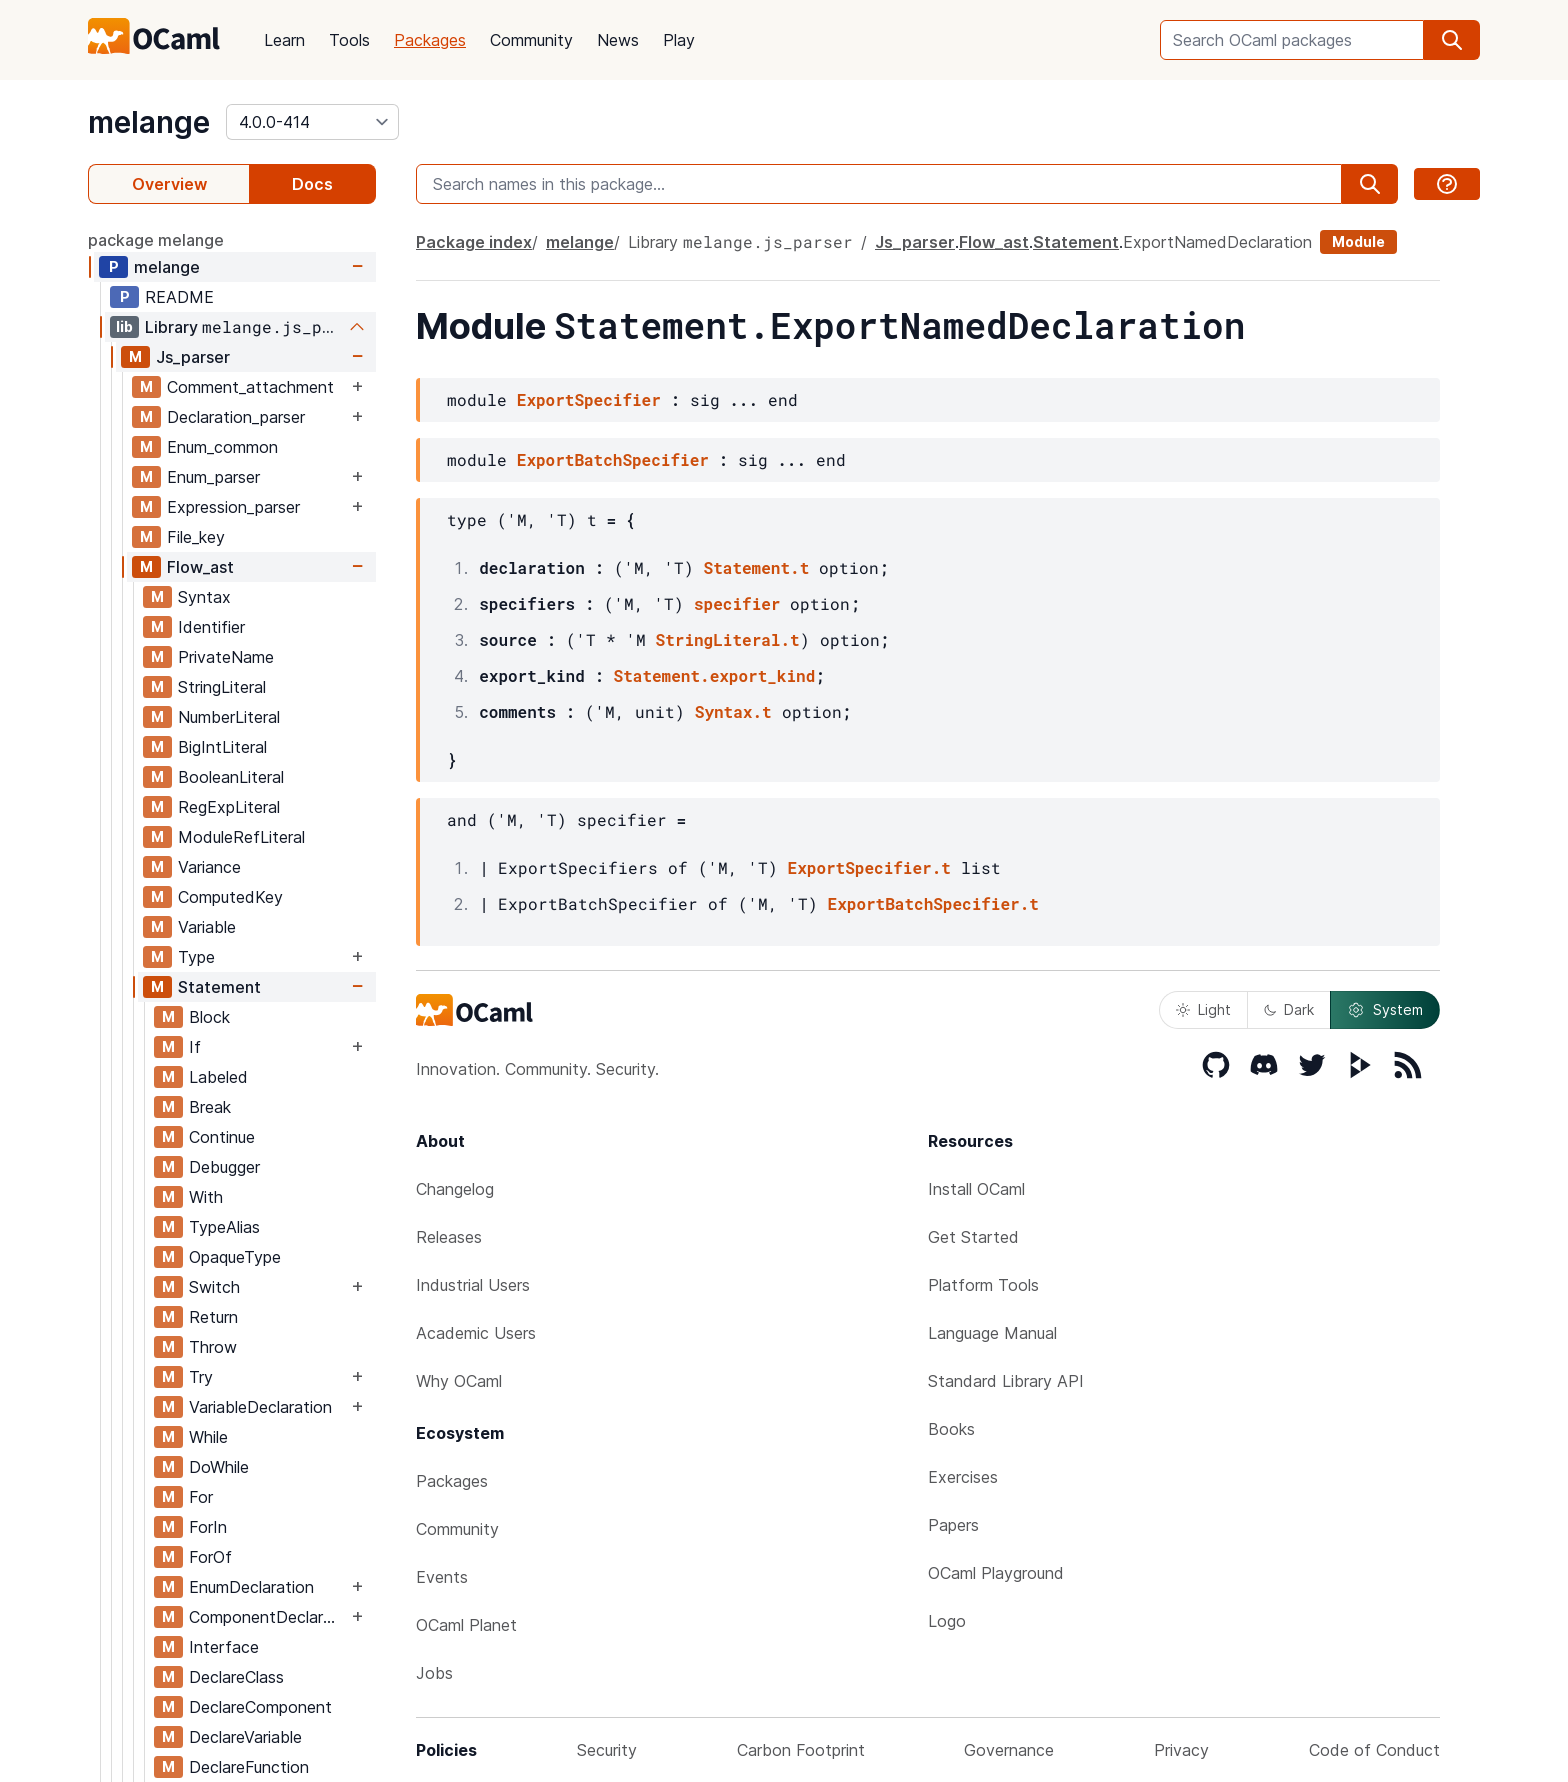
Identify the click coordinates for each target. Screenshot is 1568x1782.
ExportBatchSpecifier (613, 459)
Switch (214, 1287)
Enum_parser (213, 477)
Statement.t (757, 567)
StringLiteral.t (728, 639)
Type (196, 957)
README (179, 297)
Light (1203, 1009)
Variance (209, 867)
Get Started (973, 1237)
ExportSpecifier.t (869, 867)
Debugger (224, 1167)
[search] (1452, 40)
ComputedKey (230, 897)
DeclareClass (236, 1677)
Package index (474, 242)
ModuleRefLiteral (241, 837)
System (1385, 1010)
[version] (312, 122)
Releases (449, 1237)
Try (201, 1377)
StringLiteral (222, 687)
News (618, 40)
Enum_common (222, 447)
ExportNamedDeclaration (1217, 242)
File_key (196, 537)
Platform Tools (983, 1285)
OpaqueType (235, 1257)
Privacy (1181, 1750)
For (201, 1497)
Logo (947, 1621)
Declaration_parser (236, 417)
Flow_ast (200, 567)
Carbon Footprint (801, 1750)
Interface (224, 1647)
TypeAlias (224, 1227)
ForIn (208, 1527)
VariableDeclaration (260, 1407)
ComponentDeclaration (268, 1617)
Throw (213, 1347)
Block (209, 1017)
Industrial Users (473, 1285)
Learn (284, 40)
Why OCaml (459, 1381)
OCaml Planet (466, 1625)
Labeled (218, 1077)
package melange (156, 240)
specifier (737, 603)
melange (149, 122)
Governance (1009, 1750)
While (208, 1437)
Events (442, 1577)
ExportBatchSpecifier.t (933, 903)
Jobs (434, 1673)
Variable (207, 927)
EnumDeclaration (251, 1587)
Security (607, 1750)
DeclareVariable (245, 1737)
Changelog (455, 1189)
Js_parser (193, 357)
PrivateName (226, 657)
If (195, 1047)
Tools (349, 40)
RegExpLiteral (229, 807)
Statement (219, 987)
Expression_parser (233, 507)
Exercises (963, 1477)
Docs (312, 184)
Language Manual (992, 1333)
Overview (169, 184)
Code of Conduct (1374, 1750)
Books (951, 1429)
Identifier (211, 627)
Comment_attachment (250, 387)
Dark (1289, 1009)
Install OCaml (976, 1189)
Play (679, 40)
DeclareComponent (260, 1707)
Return (213, 1317)
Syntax (204, 597)
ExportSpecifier (589, 399)
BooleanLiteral (231, 777)
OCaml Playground (996, 1573)
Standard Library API (1006, 1381)
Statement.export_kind (715, 675)
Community (531, 40)
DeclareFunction (249, 1767)
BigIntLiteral (222, 747)
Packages (430, 40)
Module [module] (1358, 241)
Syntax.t (733, 711)
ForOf (210, 1557)
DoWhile (219, 1467)
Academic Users (476, 1333)
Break (210, 1107)
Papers (953, 1525)
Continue (222, 1137)
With (206, 1197)
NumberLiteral (229, 717)
